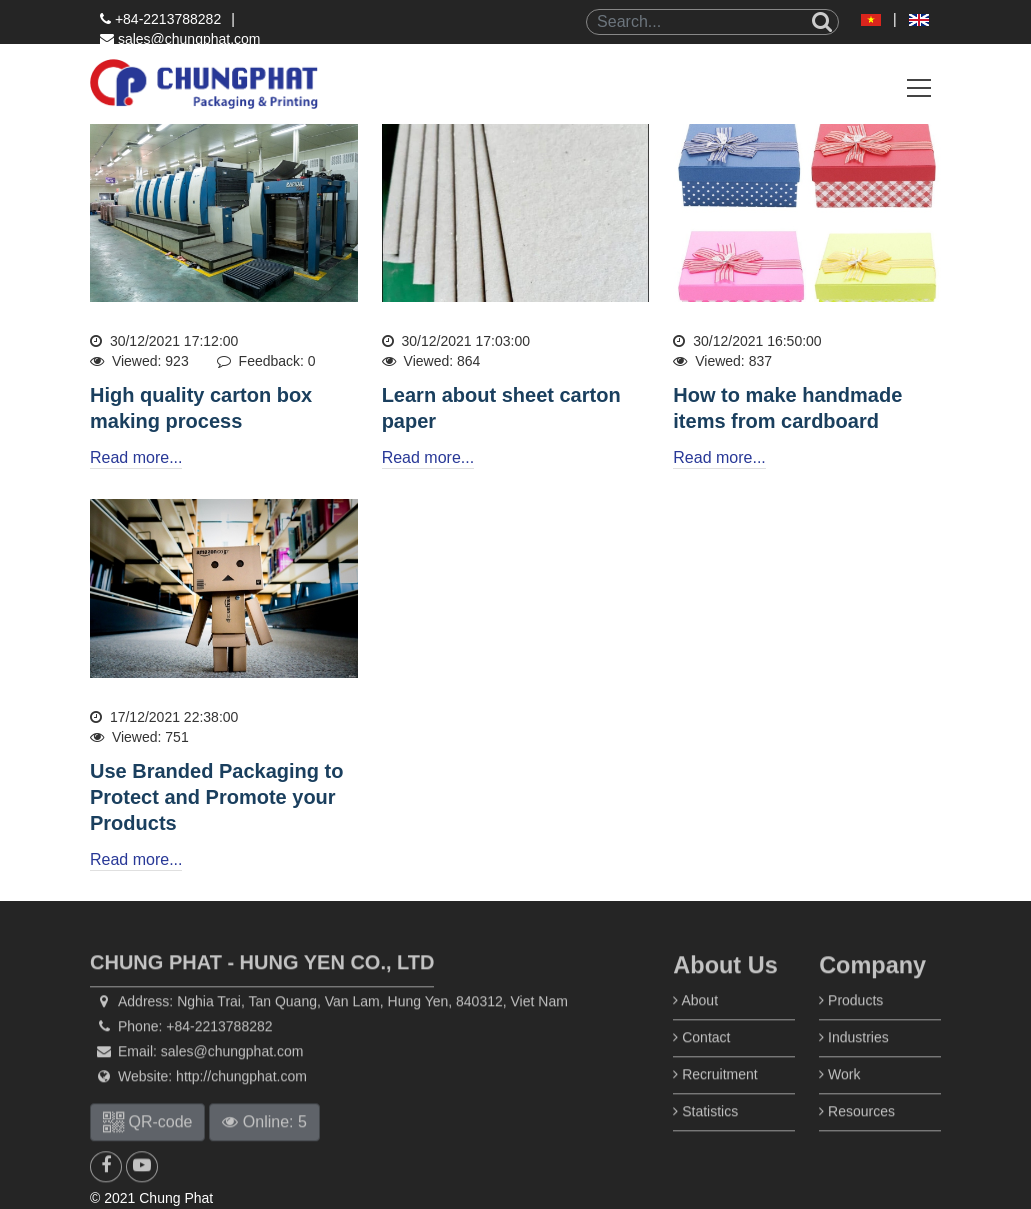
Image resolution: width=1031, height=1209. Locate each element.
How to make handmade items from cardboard (787, 408)
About (695, 1025)
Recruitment (715, 1099)
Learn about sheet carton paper (501, 408)
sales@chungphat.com (180, 39)
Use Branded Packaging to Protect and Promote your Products (216, 797)
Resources (857, 1136)
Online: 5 (264, 1146)
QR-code (147, 1146)
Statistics (705, 1136)
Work (839, 1099)
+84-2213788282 (160, 19)
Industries (854, 1062)
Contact (701, 1062)
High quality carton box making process (201, 408)
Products (851, 1025)
